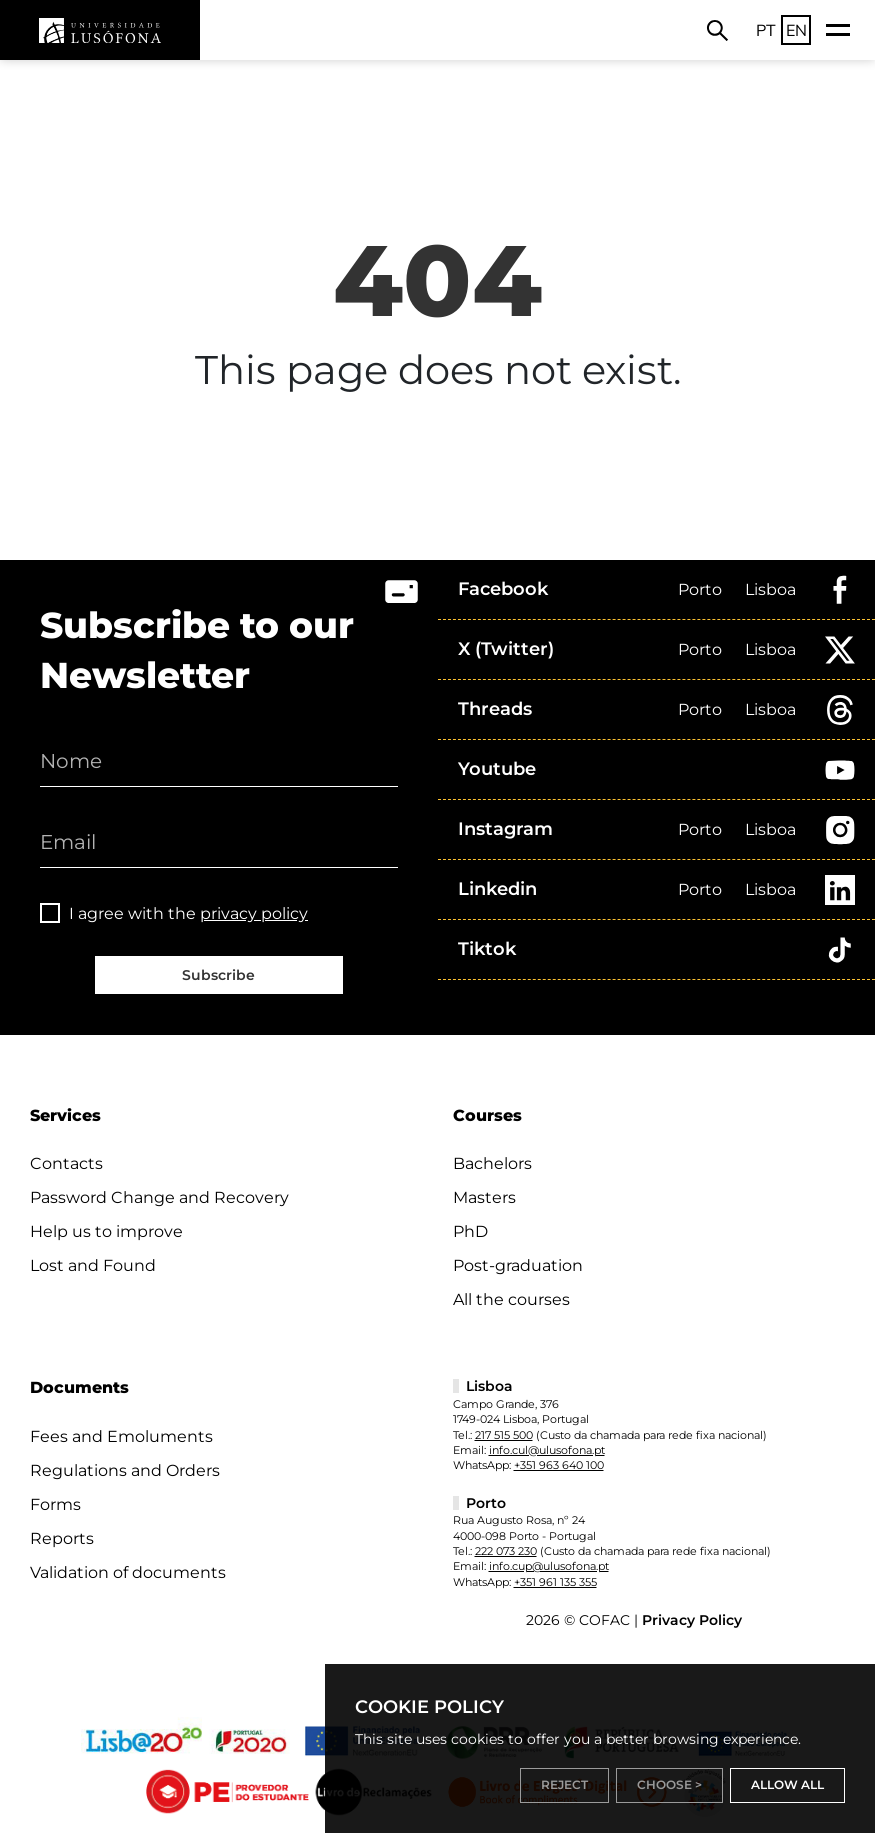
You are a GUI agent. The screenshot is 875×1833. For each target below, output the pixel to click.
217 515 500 (504, 1435)
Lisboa (770, 589)
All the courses (511, 1299)
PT (766, 30)
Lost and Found (93, 1265)
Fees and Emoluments (121, 1436)
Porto (700, 589)
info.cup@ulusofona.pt (549, 1566)
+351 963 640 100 (559, 1465)
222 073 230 (506, 1551)
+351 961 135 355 (555, 1582)
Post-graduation (518, 1265)
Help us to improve (106, 1231)
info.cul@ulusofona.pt (547, 1450)
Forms (55, 1504)
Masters (484, 1197)
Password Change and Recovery (159, 1197)
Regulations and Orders (125, 1470)
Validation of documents (128, 1572)
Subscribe (218, 975)
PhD (470, 1231)
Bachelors (492, 1163)
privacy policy (254, 913)
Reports (62, 1538)
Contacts (66, 1163)
